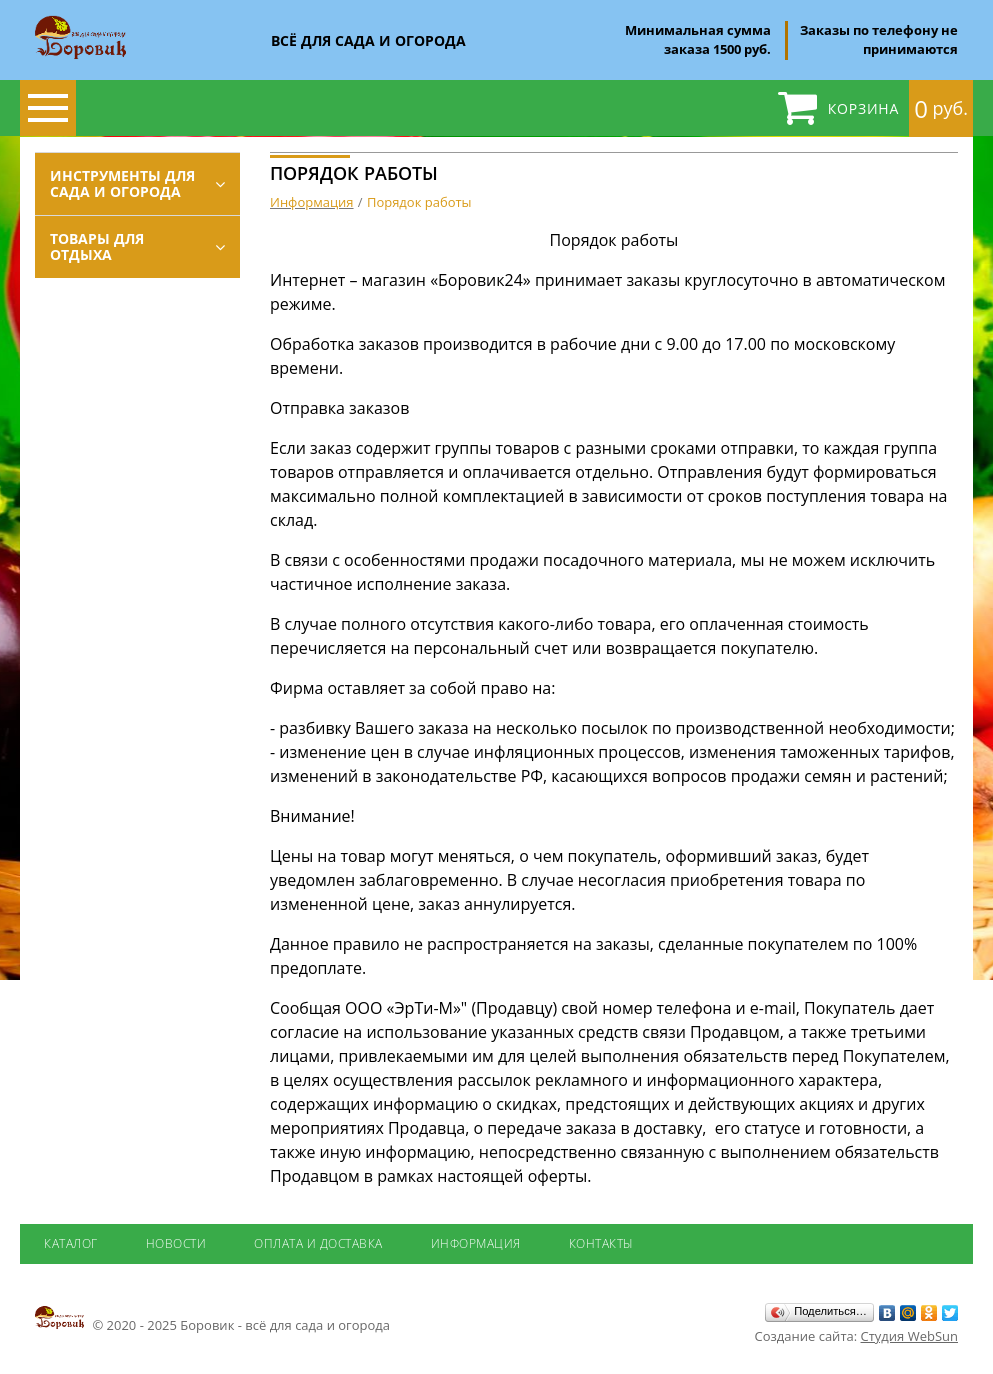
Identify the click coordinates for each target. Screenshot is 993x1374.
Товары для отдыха (97, 246)
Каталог (71, 1243)
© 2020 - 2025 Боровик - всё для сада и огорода (212, 1319)
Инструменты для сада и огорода (122, 183)
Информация (476, 1243)
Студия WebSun (909, 1336)
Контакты (601, 1243)
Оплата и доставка (318, 1243)
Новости (176, 1243)
